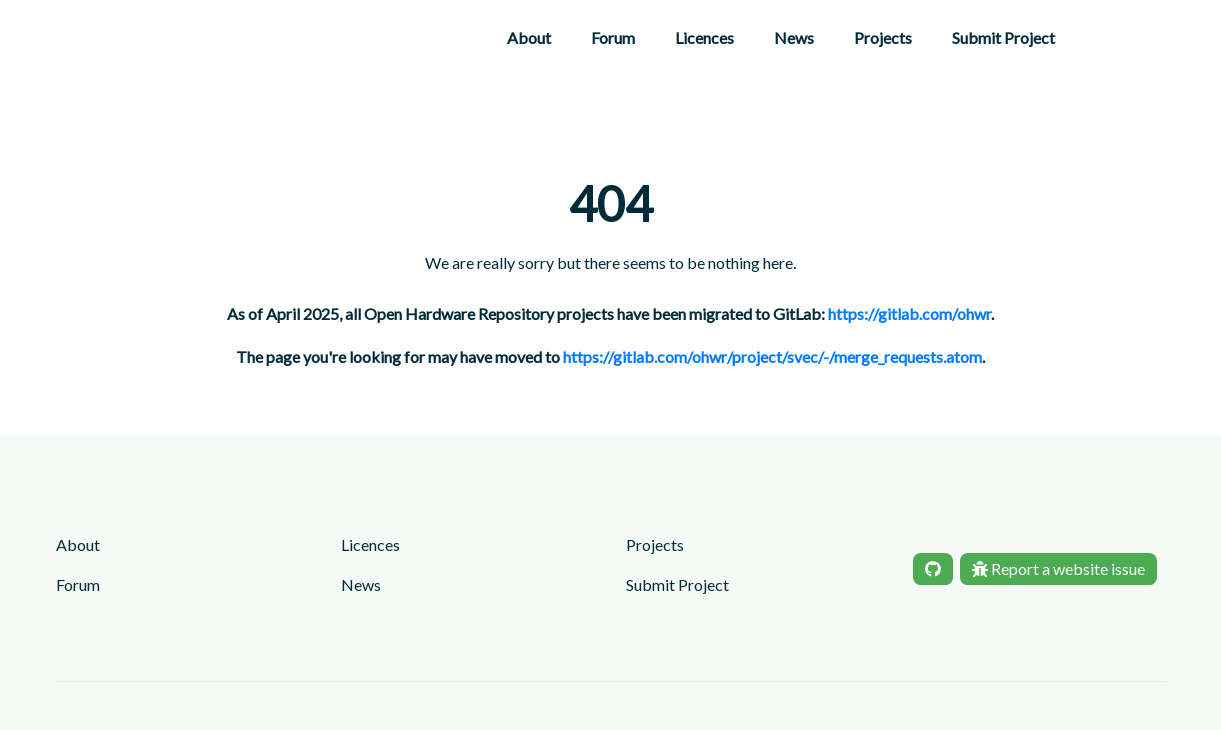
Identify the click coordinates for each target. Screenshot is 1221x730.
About (529, 37)
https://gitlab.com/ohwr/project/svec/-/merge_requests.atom (772, 356)
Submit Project (1003, 37)
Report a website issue (1058, 568)
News (794, 37)
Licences (704, 37)
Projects (883, 37)
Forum (613, 37)
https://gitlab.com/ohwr (909, 313)
